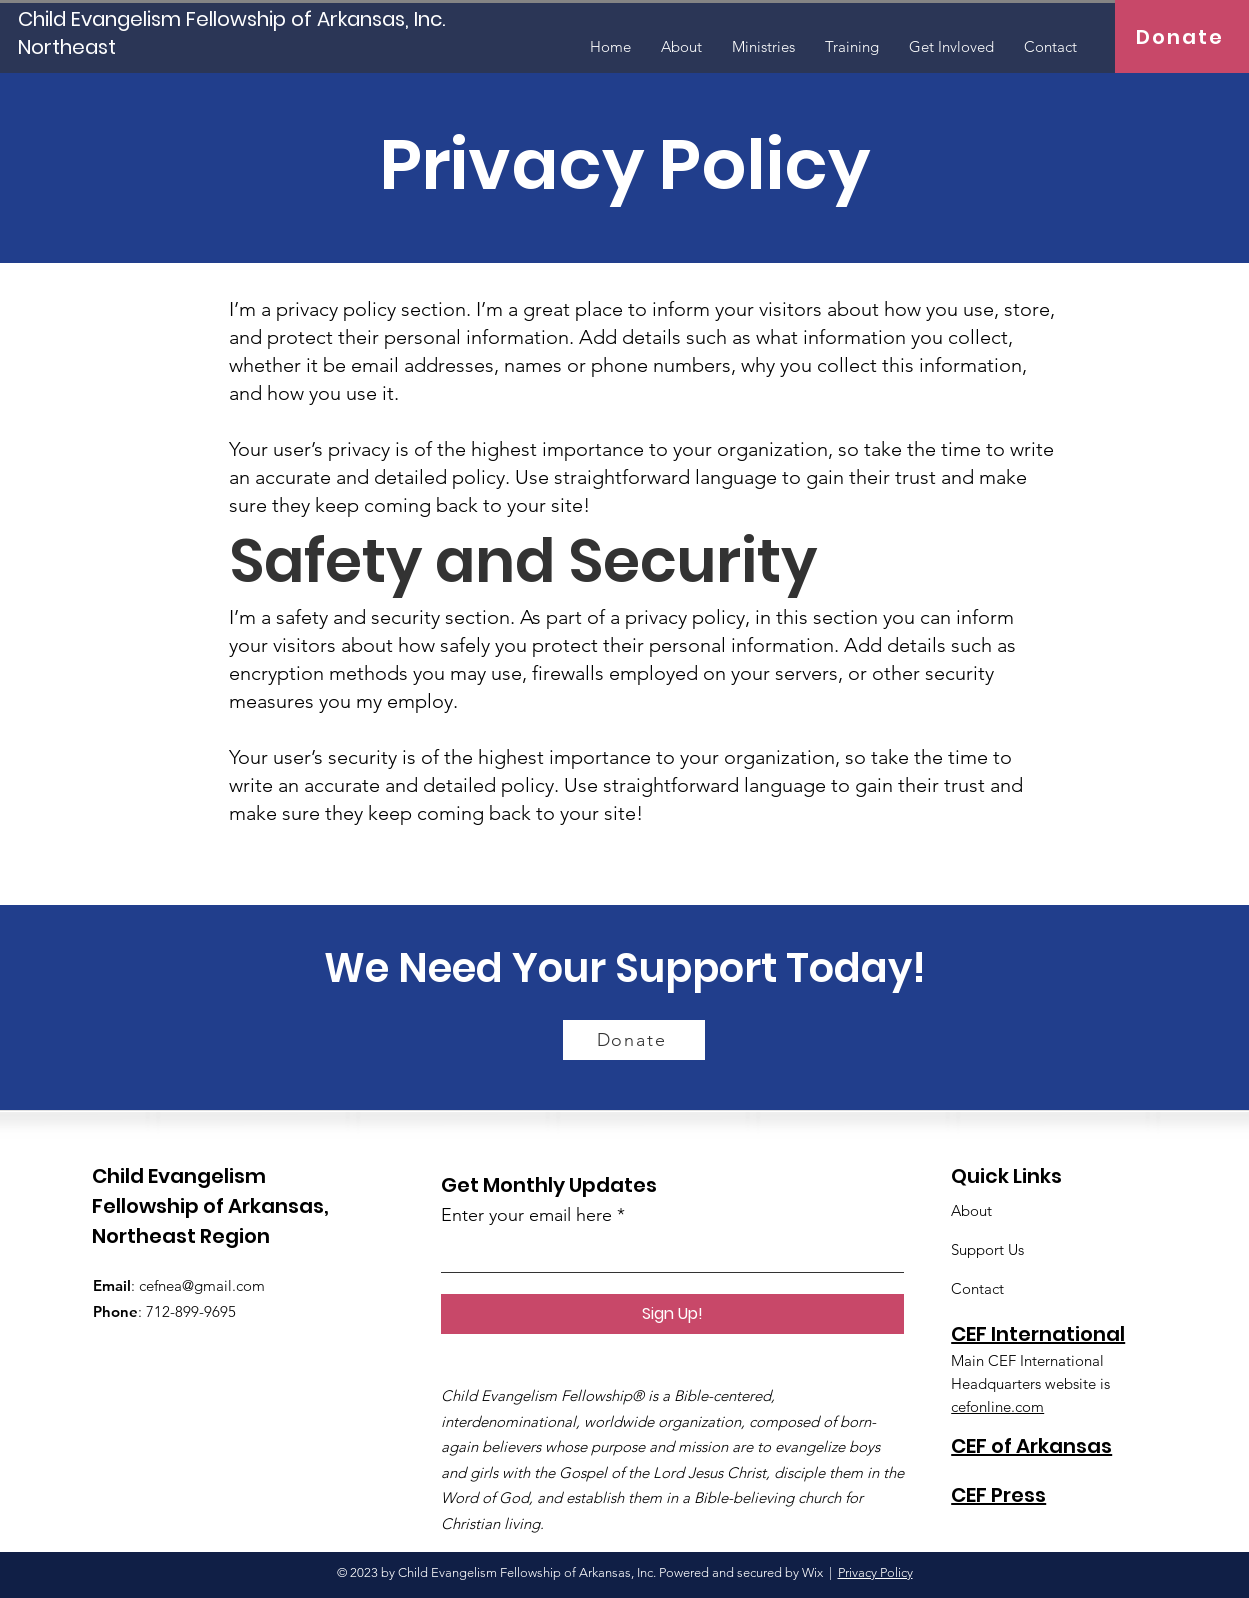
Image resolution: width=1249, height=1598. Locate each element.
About (971, 1210)
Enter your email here (526, 1215)
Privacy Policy (875, 1572)
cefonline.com (997, 1406)
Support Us (987, 1249)
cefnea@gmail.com (202, 1285)
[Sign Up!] (672, 1314)
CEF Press (998, 1495)
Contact (977, 1288)
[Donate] (1182, 36)
